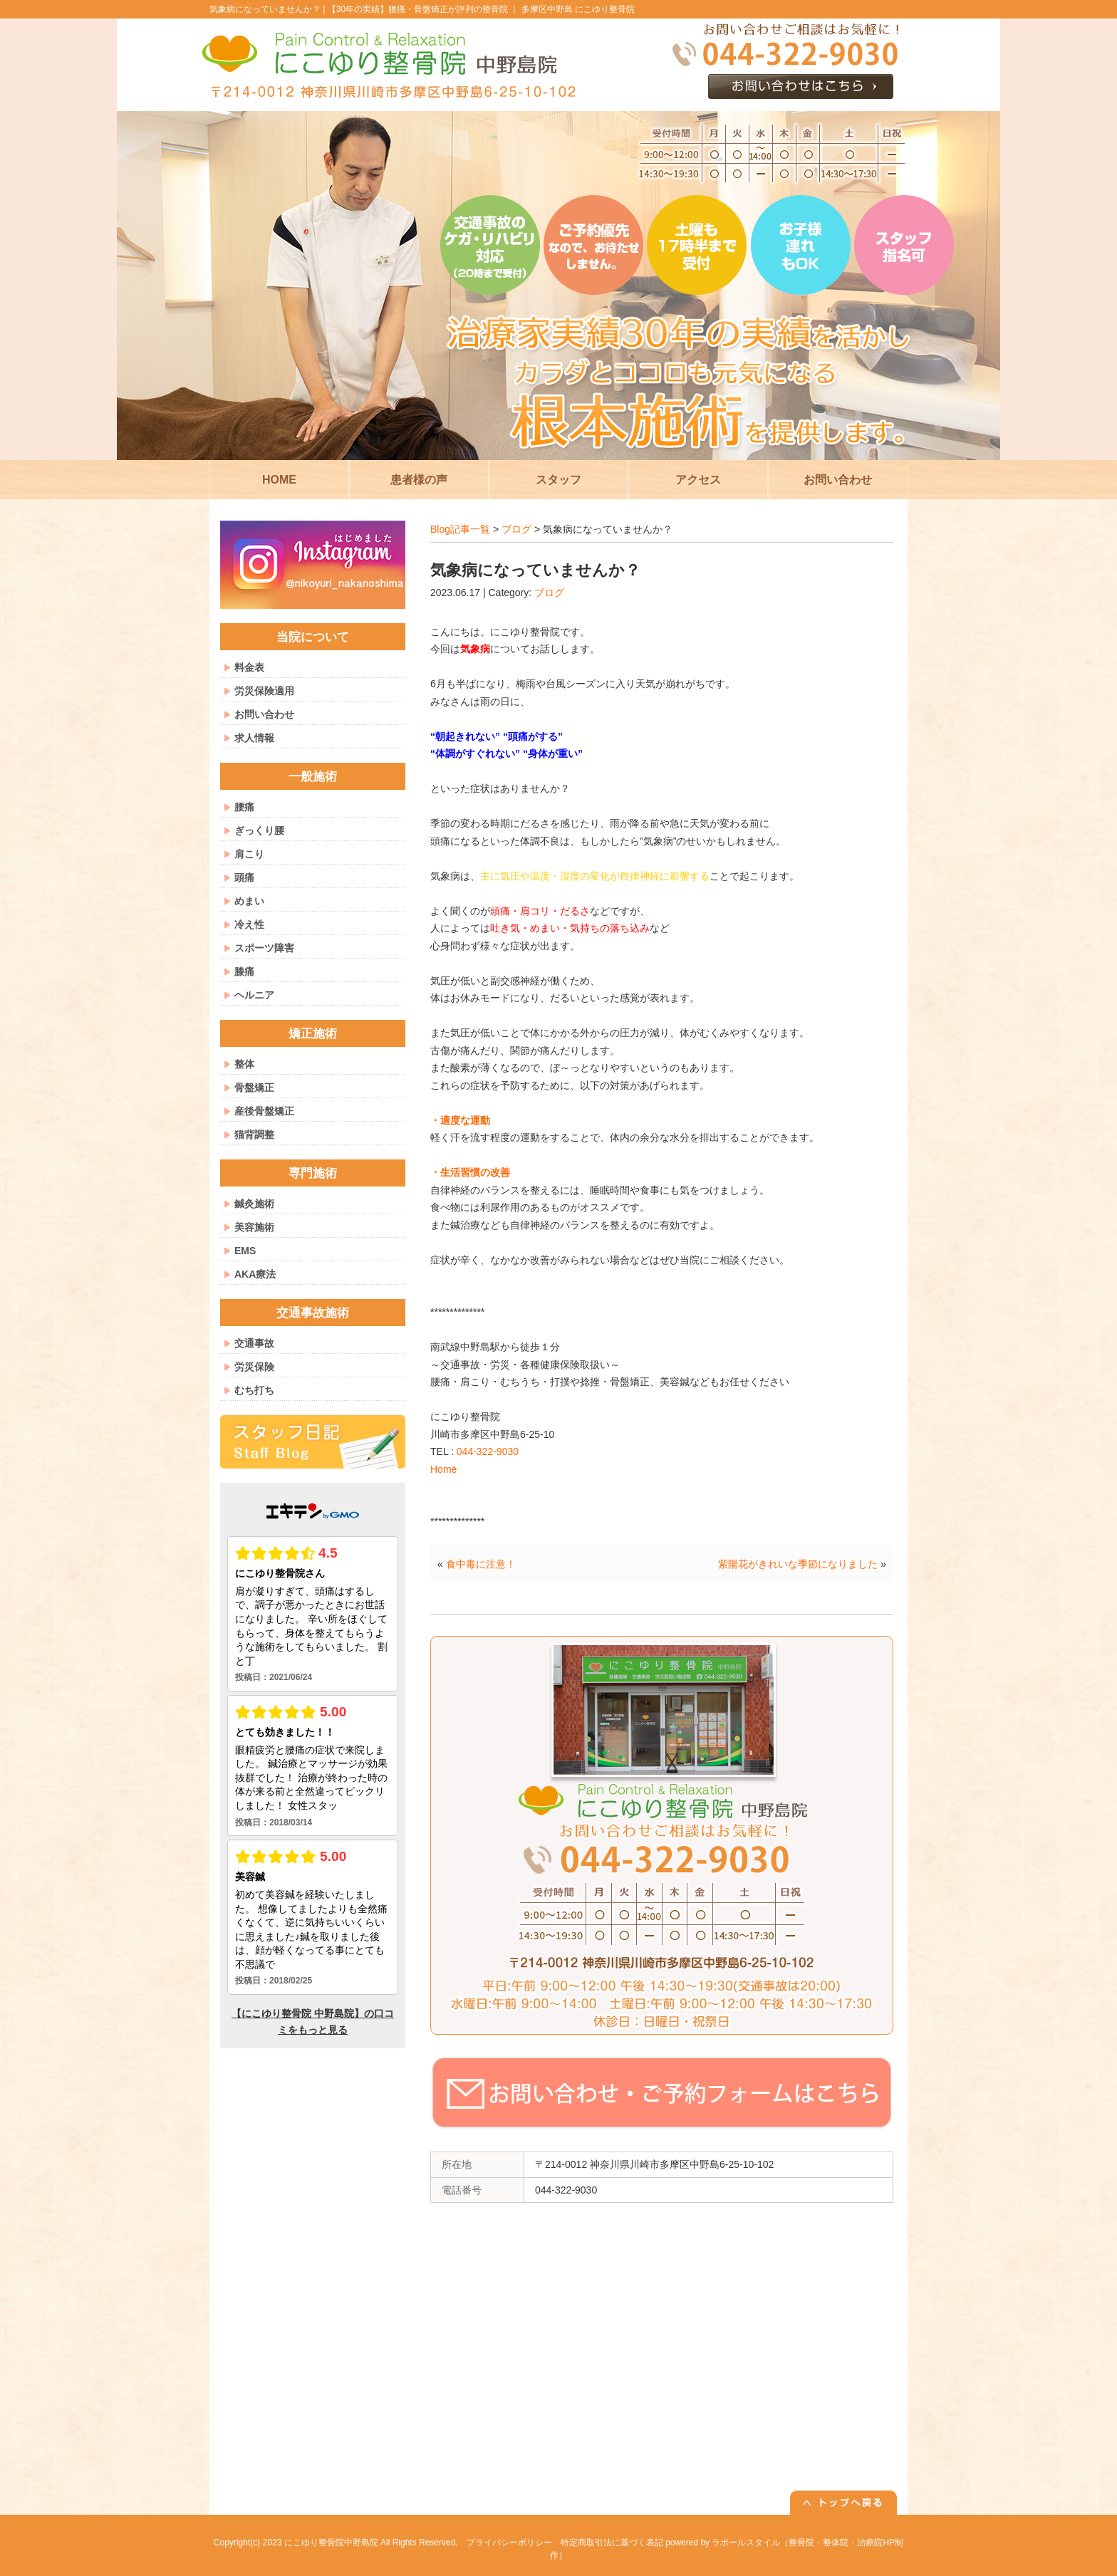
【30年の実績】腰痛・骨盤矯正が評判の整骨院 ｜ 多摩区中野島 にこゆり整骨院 (481, 9)
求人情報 (254, 738)
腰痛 (244, 807)
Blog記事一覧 (460, 529)
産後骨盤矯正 (264, 1111)
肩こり (249, 854)
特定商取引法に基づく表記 (612, 2543)
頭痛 (244, 877)
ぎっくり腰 (259, 830)
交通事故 (254, 1343)
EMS (245, 1250)
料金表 (249, 667)
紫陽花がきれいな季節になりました (798, 1564)
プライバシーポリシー (509, 2543)
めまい (249, 901)
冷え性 (249, 924)
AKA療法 (255, 1274)
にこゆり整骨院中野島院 (331, 2543)
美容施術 (254, 1227)
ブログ (516, 529)
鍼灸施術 (254, 1203)
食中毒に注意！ (481, 1564)
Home (443, 1469)
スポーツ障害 (264, 948)
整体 (244, 1064)
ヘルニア (254, 995)
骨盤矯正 (254, 1087)
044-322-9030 (488, 1451)
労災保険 (254, 1366)
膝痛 (244, 971)
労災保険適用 (264, 691)
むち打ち (254, 1390)
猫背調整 (254, 1134)
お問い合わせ (264, 714)
